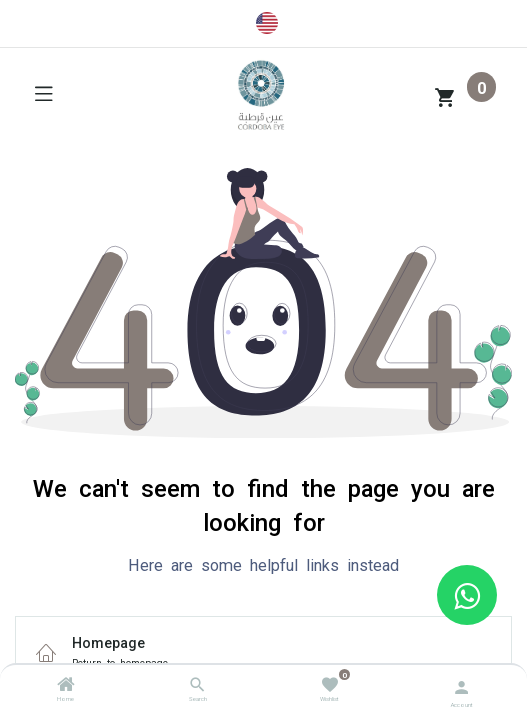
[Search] (197, 687)
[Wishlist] (329, 683)
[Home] (66, 687)
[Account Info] (461, 685)
